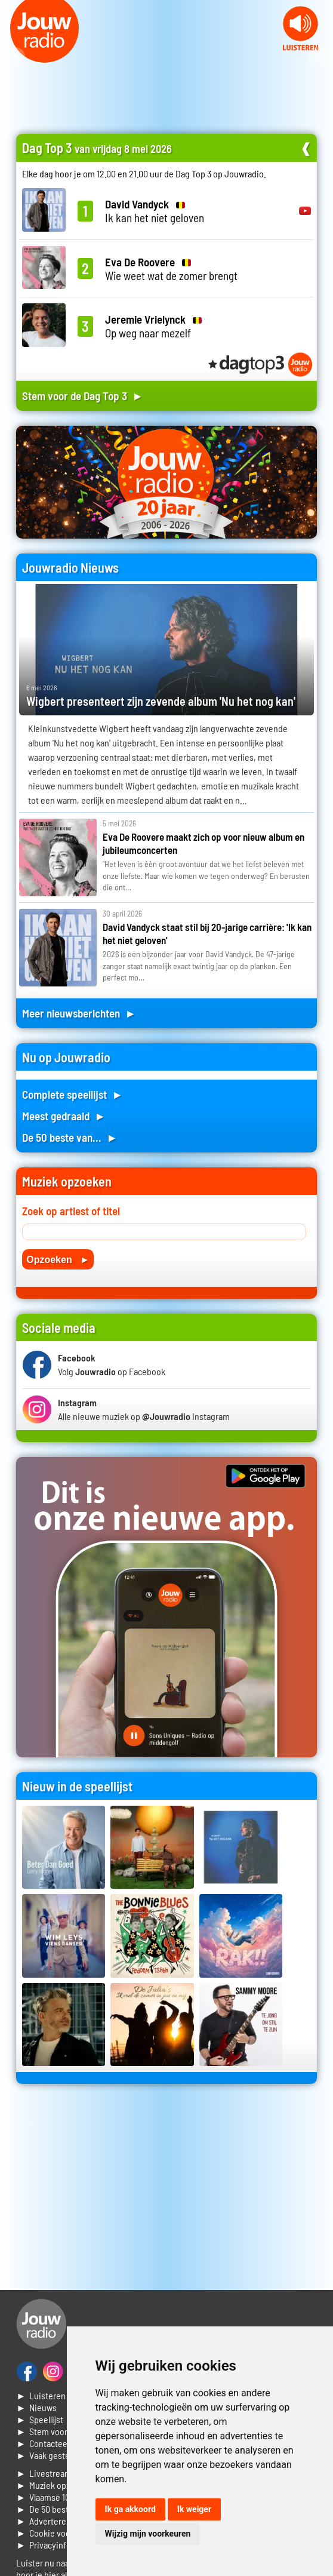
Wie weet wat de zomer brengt (171, 268)
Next (317, 56)
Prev (15, 56)
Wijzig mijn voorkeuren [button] (148, 2533)
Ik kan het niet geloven (154, 211)
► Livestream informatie (64, 2473)
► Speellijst (39, 2419)
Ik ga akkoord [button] (130, 2509)
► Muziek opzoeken (54, 2485)
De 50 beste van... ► (70, 1137)
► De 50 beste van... (55, 2508)
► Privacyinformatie (55, 2544)
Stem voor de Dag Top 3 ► (82, 395)
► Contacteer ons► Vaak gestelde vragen (62, 2449)
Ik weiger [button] (194, 2509)
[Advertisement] (166, 2191)
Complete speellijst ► (72, 1094)
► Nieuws (36, 2407)
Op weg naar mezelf (153, 326)
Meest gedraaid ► (64, 1116)
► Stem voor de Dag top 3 (65, 2431)
